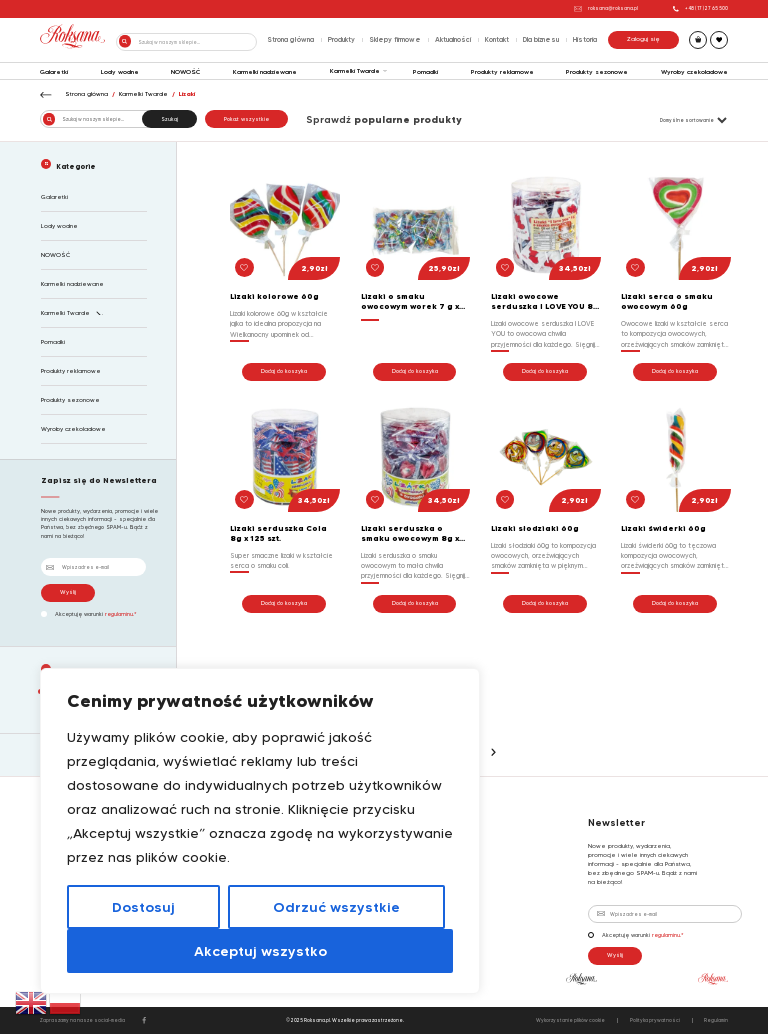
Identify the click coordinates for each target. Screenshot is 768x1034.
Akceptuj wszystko (260, 951)
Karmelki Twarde (355, 71)
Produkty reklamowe (502, 72)
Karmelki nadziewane (265, 72)
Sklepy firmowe (395, 39)
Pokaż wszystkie (246, 119)
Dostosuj (143, 907)
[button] (244, 267)
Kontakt (497, 39)
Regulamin (716, 1020)
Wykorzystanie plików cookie (570, 1020)
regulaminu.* (121, 614)
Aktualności (453, 39)
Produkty (341, 39)
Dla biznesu (541, 39)
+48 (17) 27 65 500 (700, 8)
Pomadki (425, 72)
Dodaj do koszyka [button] (284, 371)
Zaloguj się (643, 39)
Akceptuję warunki (89, 614)
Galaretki (54, 72)
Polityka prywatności (655, 1020)
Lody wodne (120, 72)
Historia (585, 39)
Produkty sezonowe (597, 72)
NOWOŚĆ (185, 72)
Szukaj (169, 119)
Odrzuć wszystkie (336, 907)
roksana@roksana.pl (606, 8)
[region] (260, 831)
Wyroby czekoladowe (694, 72)
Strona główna (290, 39)
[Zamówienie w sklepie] (683, 120)
